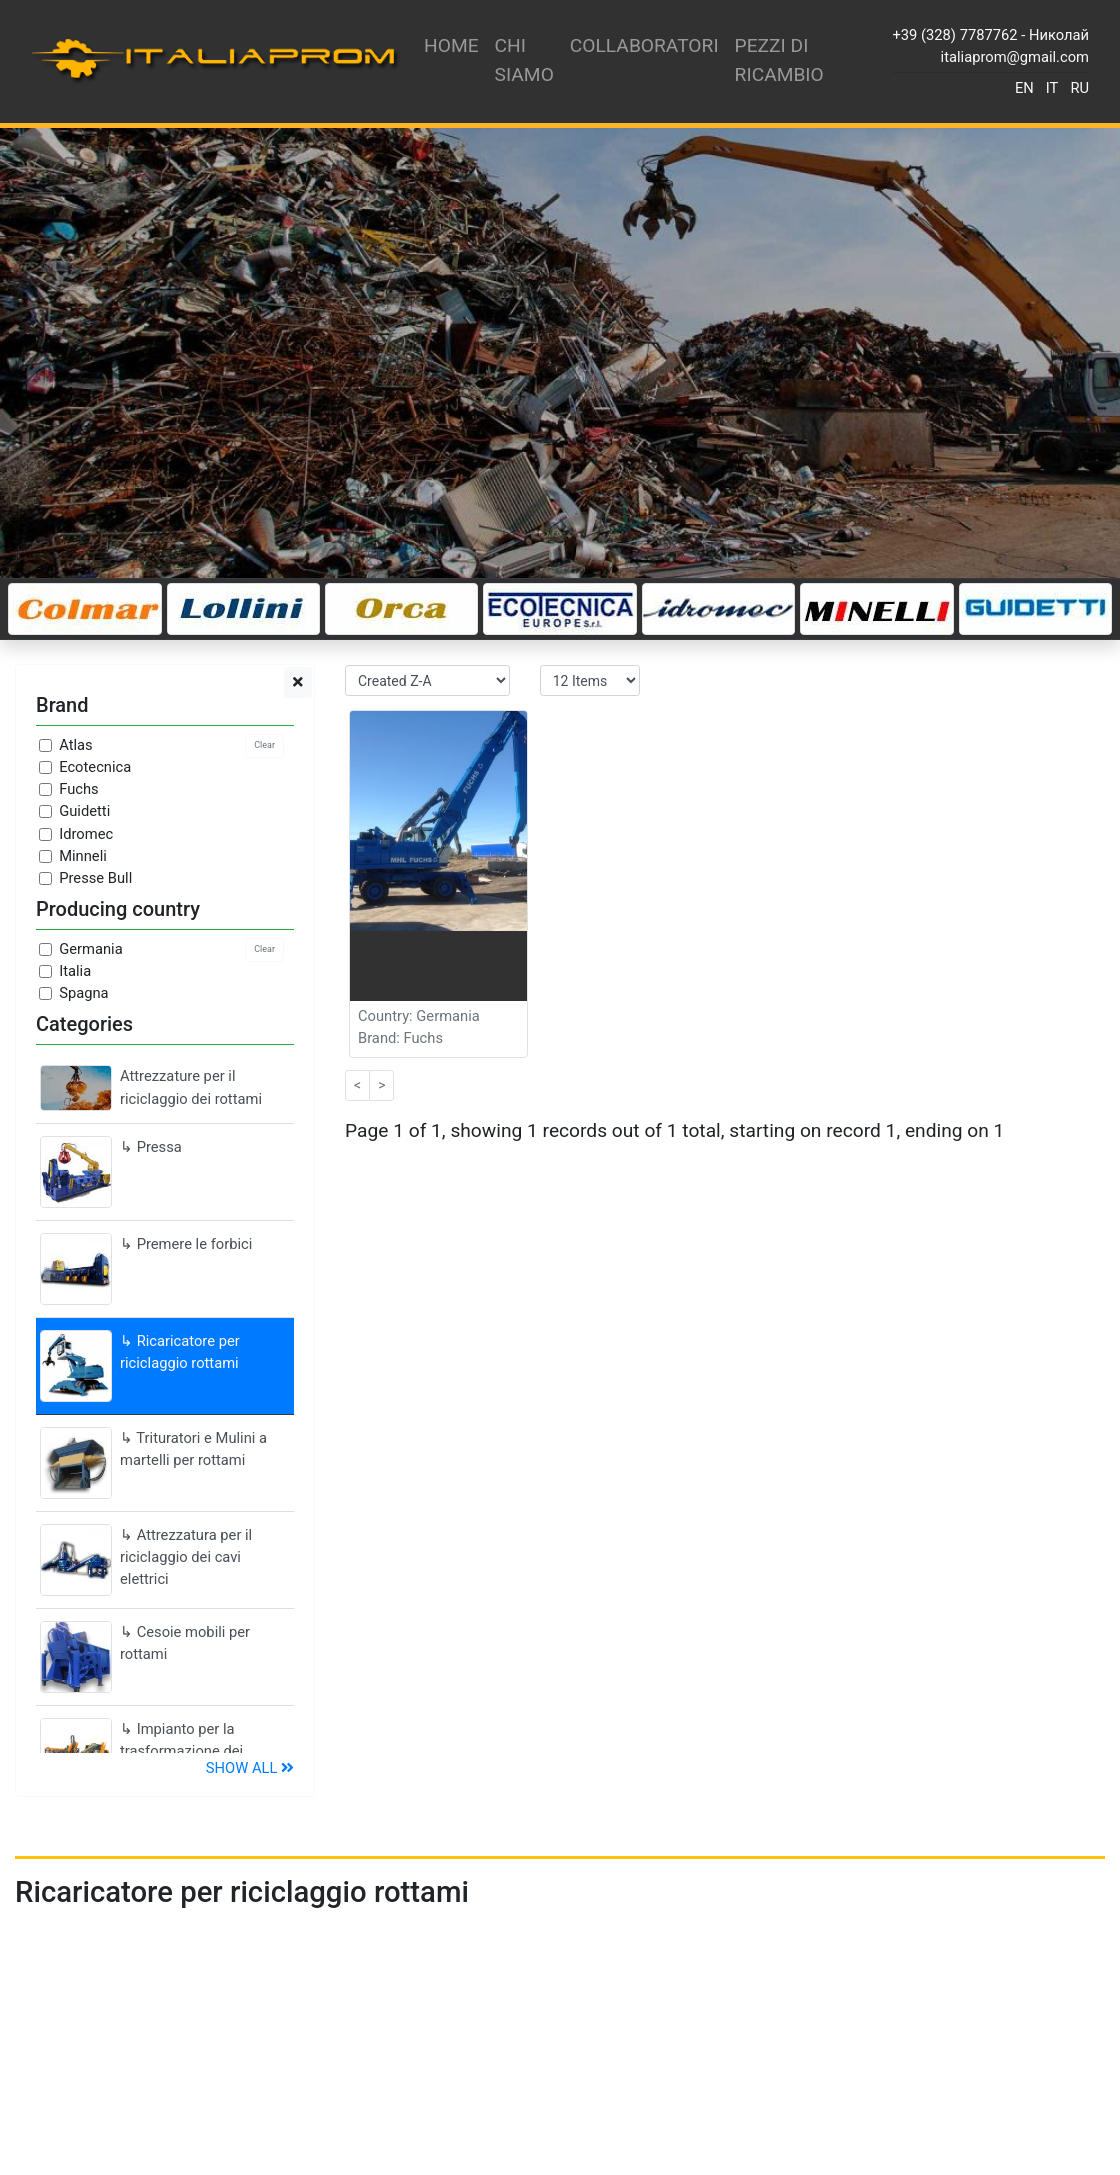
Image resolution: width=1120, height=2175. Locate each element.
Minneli (83, 856)
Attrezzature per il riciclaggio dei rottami (151, 1087)
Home (451, 45)
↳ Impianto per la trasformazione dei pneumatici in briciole (150, 1750)
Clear (264, 745)
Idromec (86, 834)
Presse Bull (95, 878)
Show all (250, 1768)
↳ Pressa (111, 1172)
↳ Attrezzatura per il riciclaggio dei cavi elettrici (146, 1560)
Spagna (83, 993)
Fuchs (79, 789)
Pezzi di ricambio (779, 60)
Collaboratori (644, 45)
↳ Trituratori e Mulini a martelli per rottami (153, 1463)
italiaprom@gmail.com (1015, 57)
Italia (75, 971)
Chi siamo (524, 60)
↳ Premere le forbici (146, 1269)
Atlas (75, 745)
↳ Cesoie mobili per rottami (145, 1657)
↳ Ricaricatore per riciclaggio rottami (140, 1366)
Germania (90, 949)
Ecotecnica (95, 767)
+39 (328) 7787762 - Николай (990, 35)
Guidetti (84, 811)
